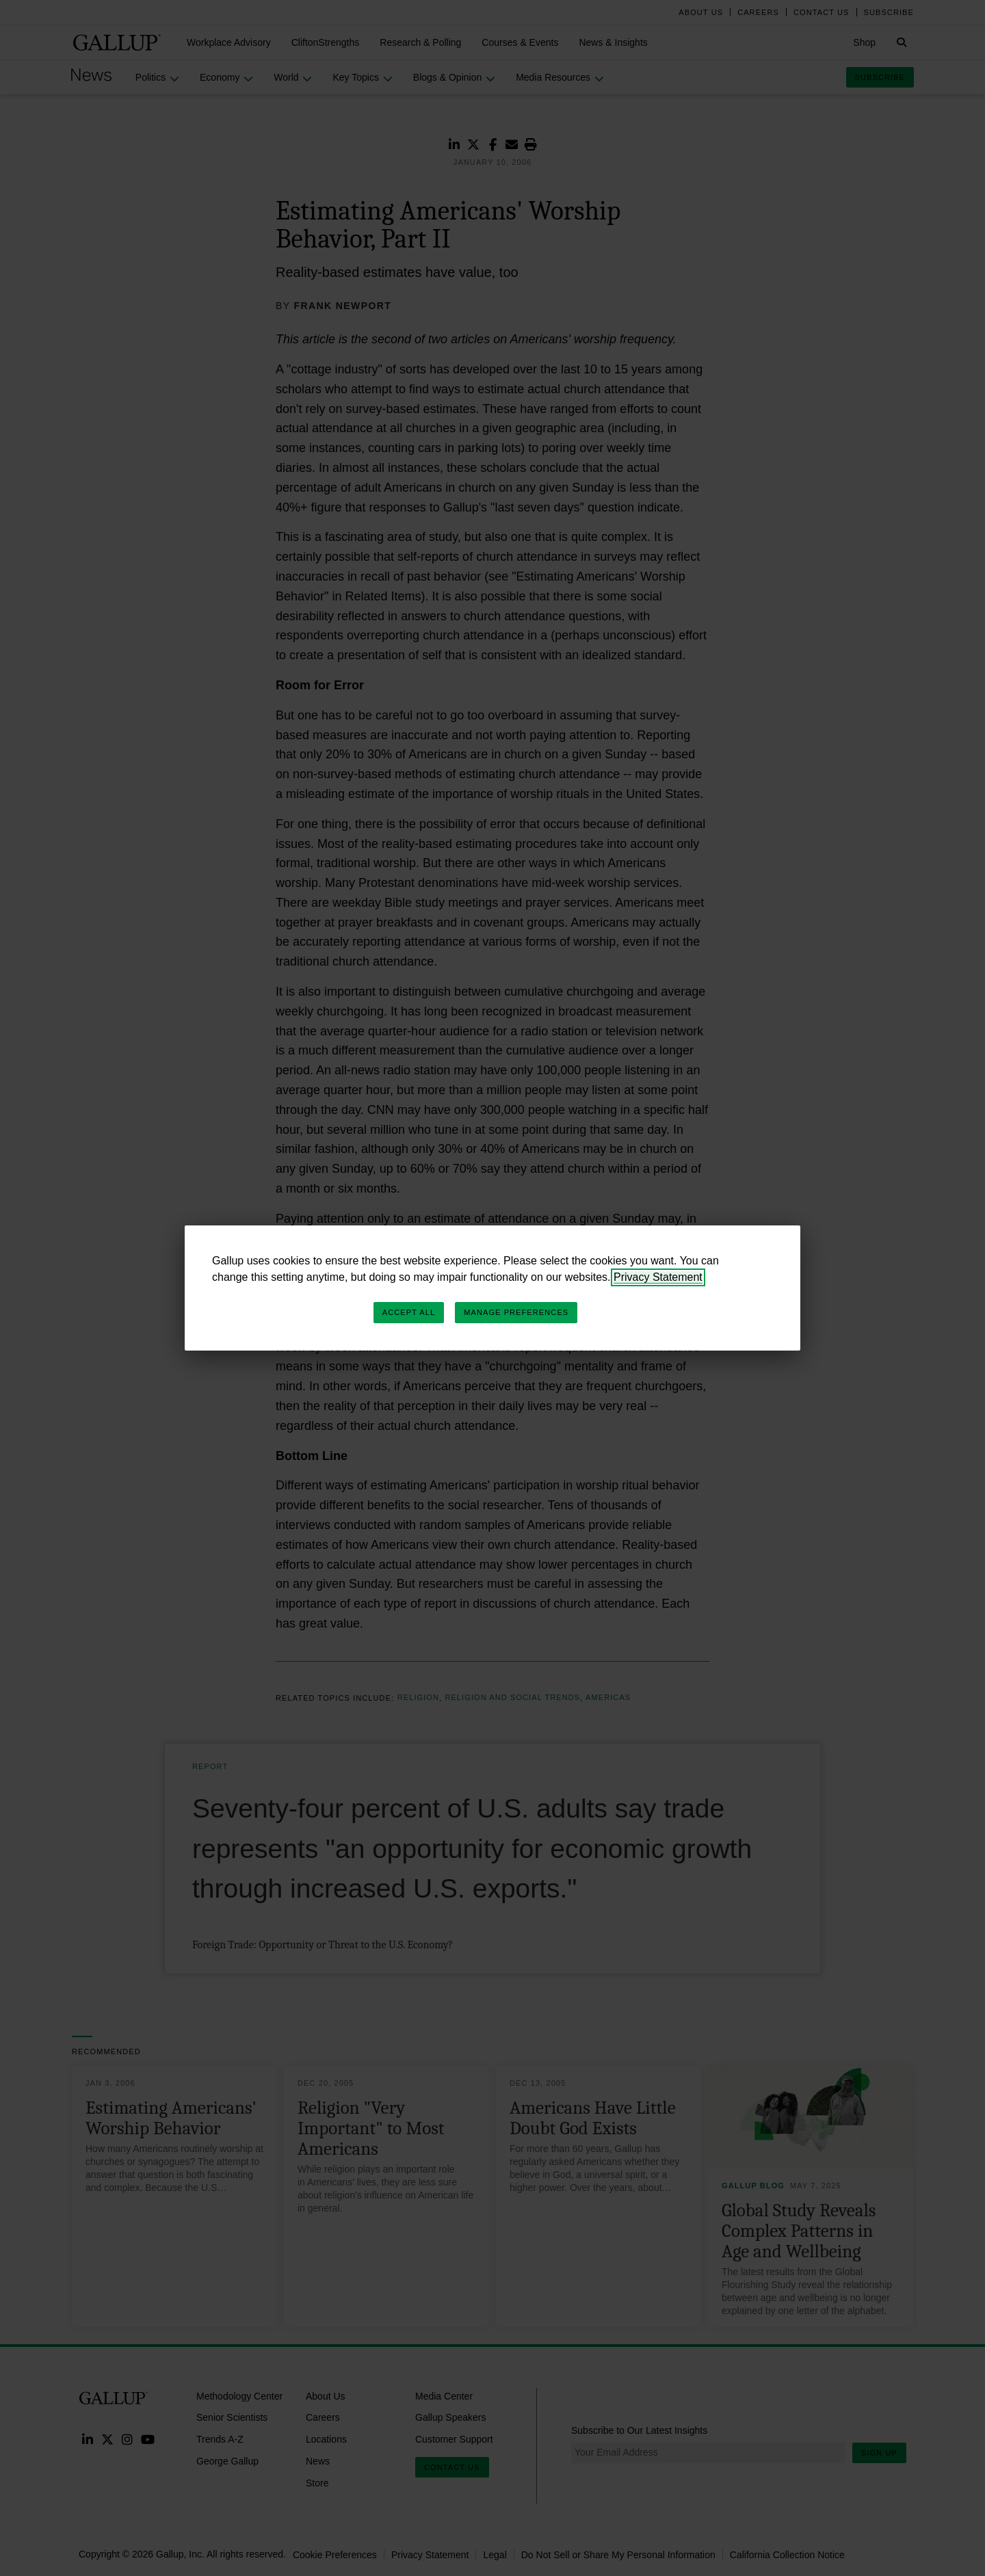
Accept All (408, 1312)
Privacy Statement (658, 1277)
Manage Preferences (516, 1312)
